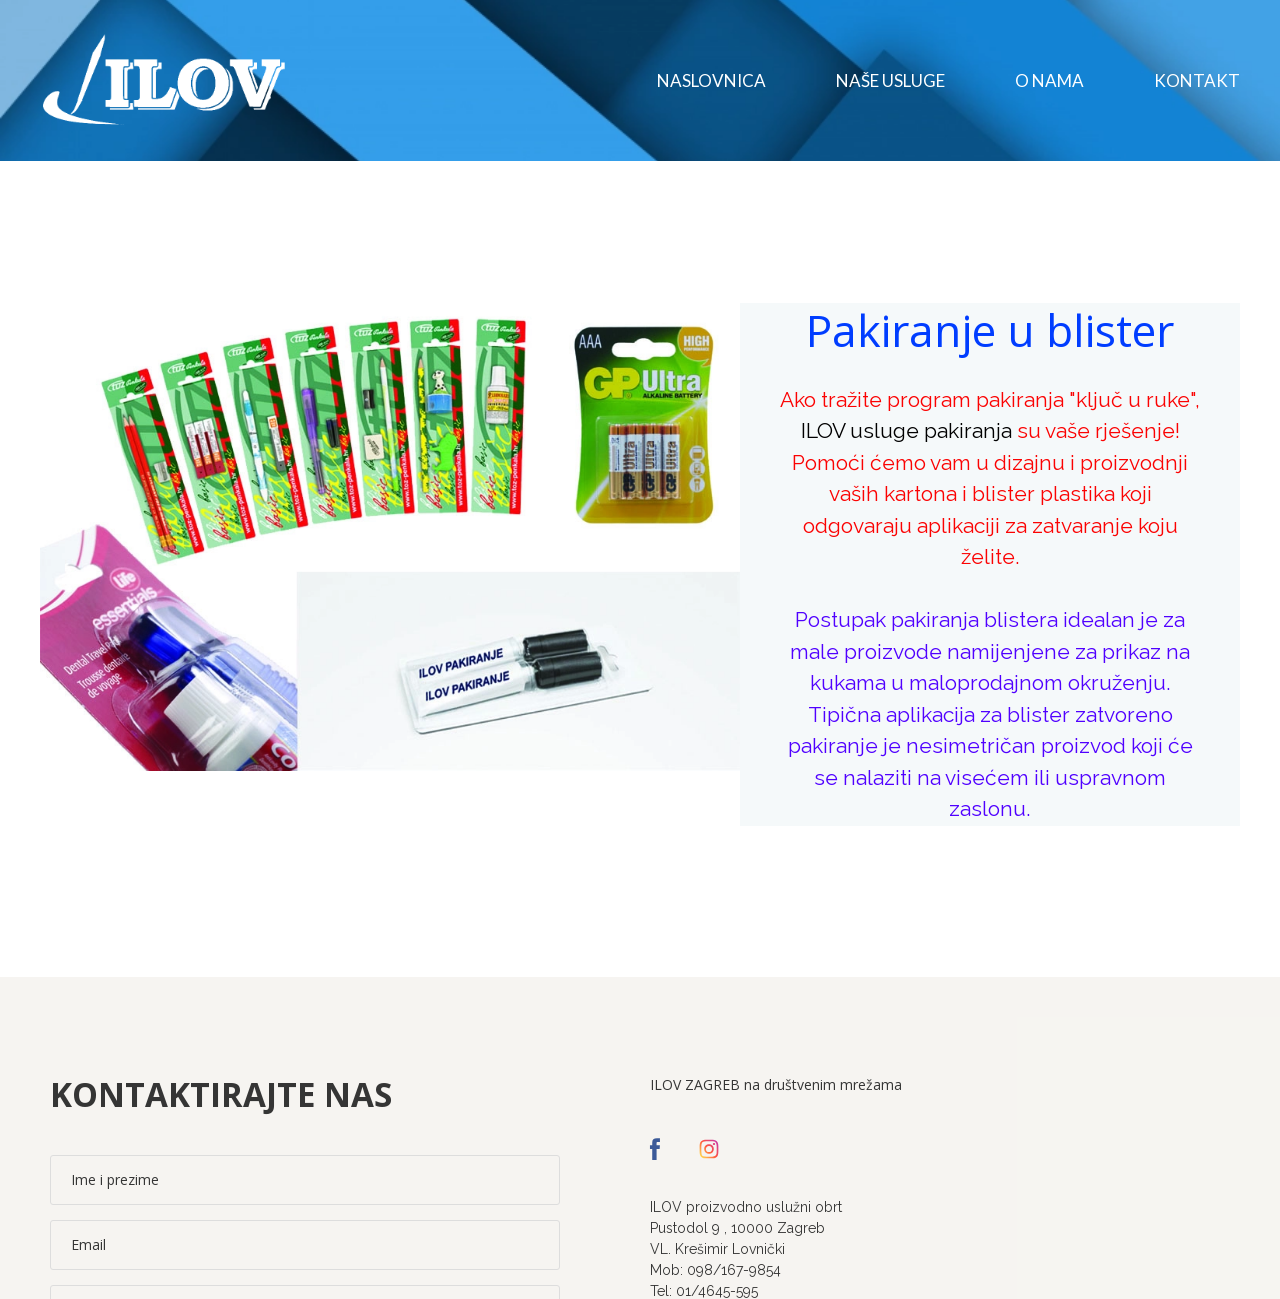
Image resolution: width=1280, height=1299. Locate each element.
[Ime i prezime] (305, 1180)
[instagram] (709, 1149)
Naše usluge (890, 80)
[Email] (305, 1245)
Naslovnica (711, 80)
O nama (1049, 80)
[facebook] (655, 1149)
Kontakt (1197, 80)
